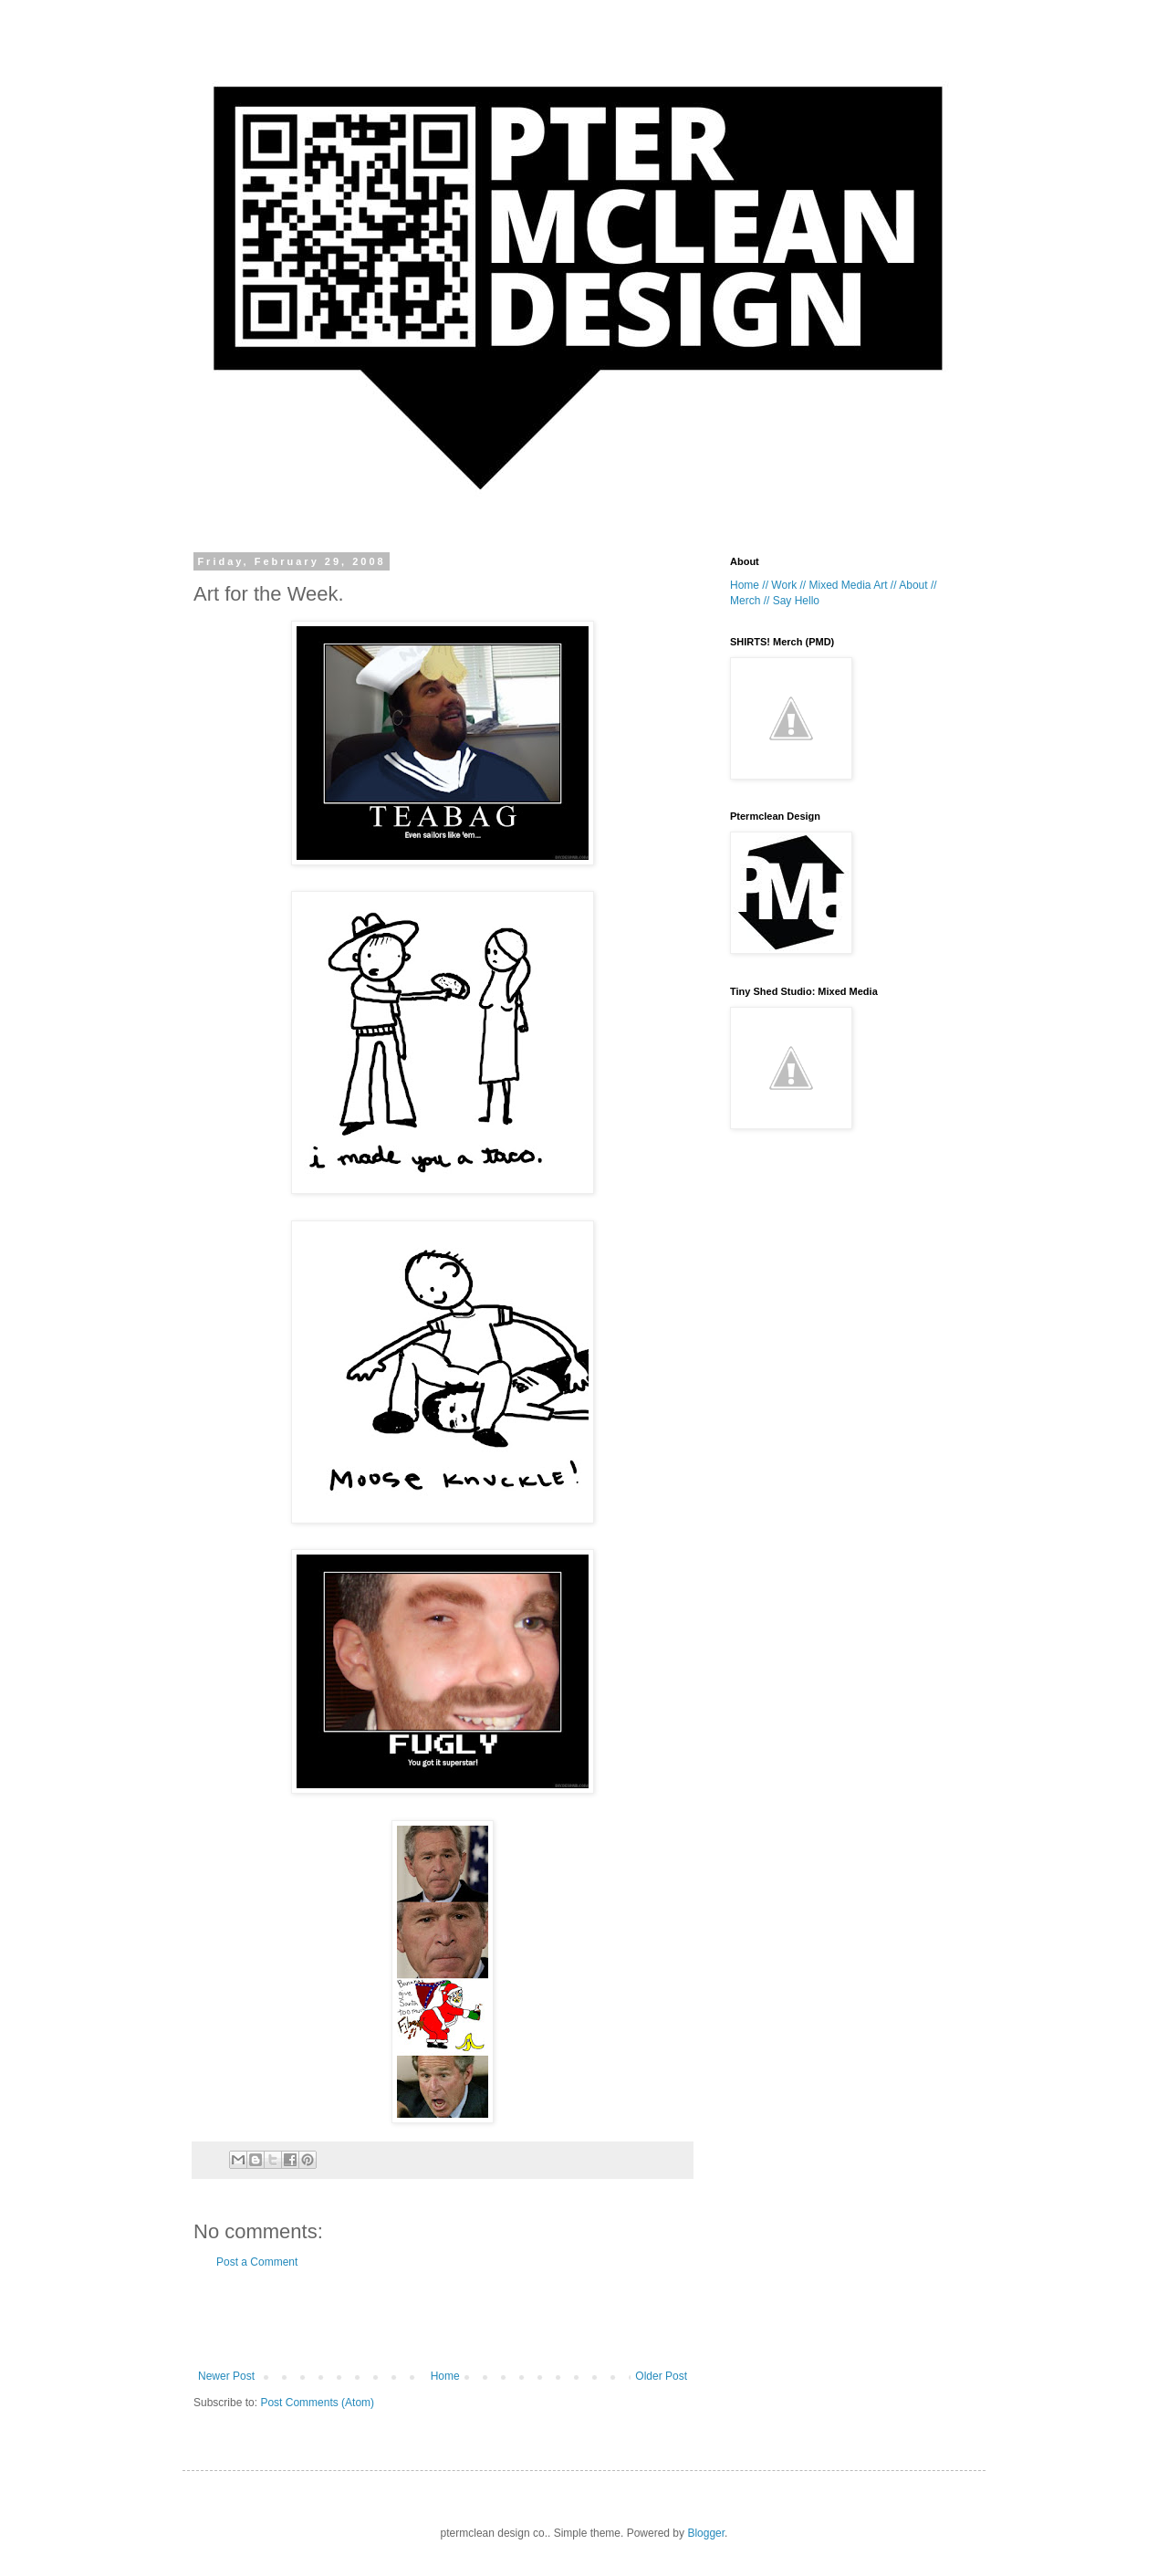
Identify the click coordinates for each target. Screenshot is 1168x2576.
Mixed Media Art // (852, 585)
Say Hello (796, 600)
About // (917, 585)
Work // (788, 585)
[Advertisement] (442, 2319)
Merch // (749, 600)
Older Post (661, 2376)
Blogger (706, 2533)
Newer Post (226, 2376)
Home (445, 2376)
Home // (749, 585)
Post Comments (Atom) (317, 2402)
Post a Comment (256, 2262)
